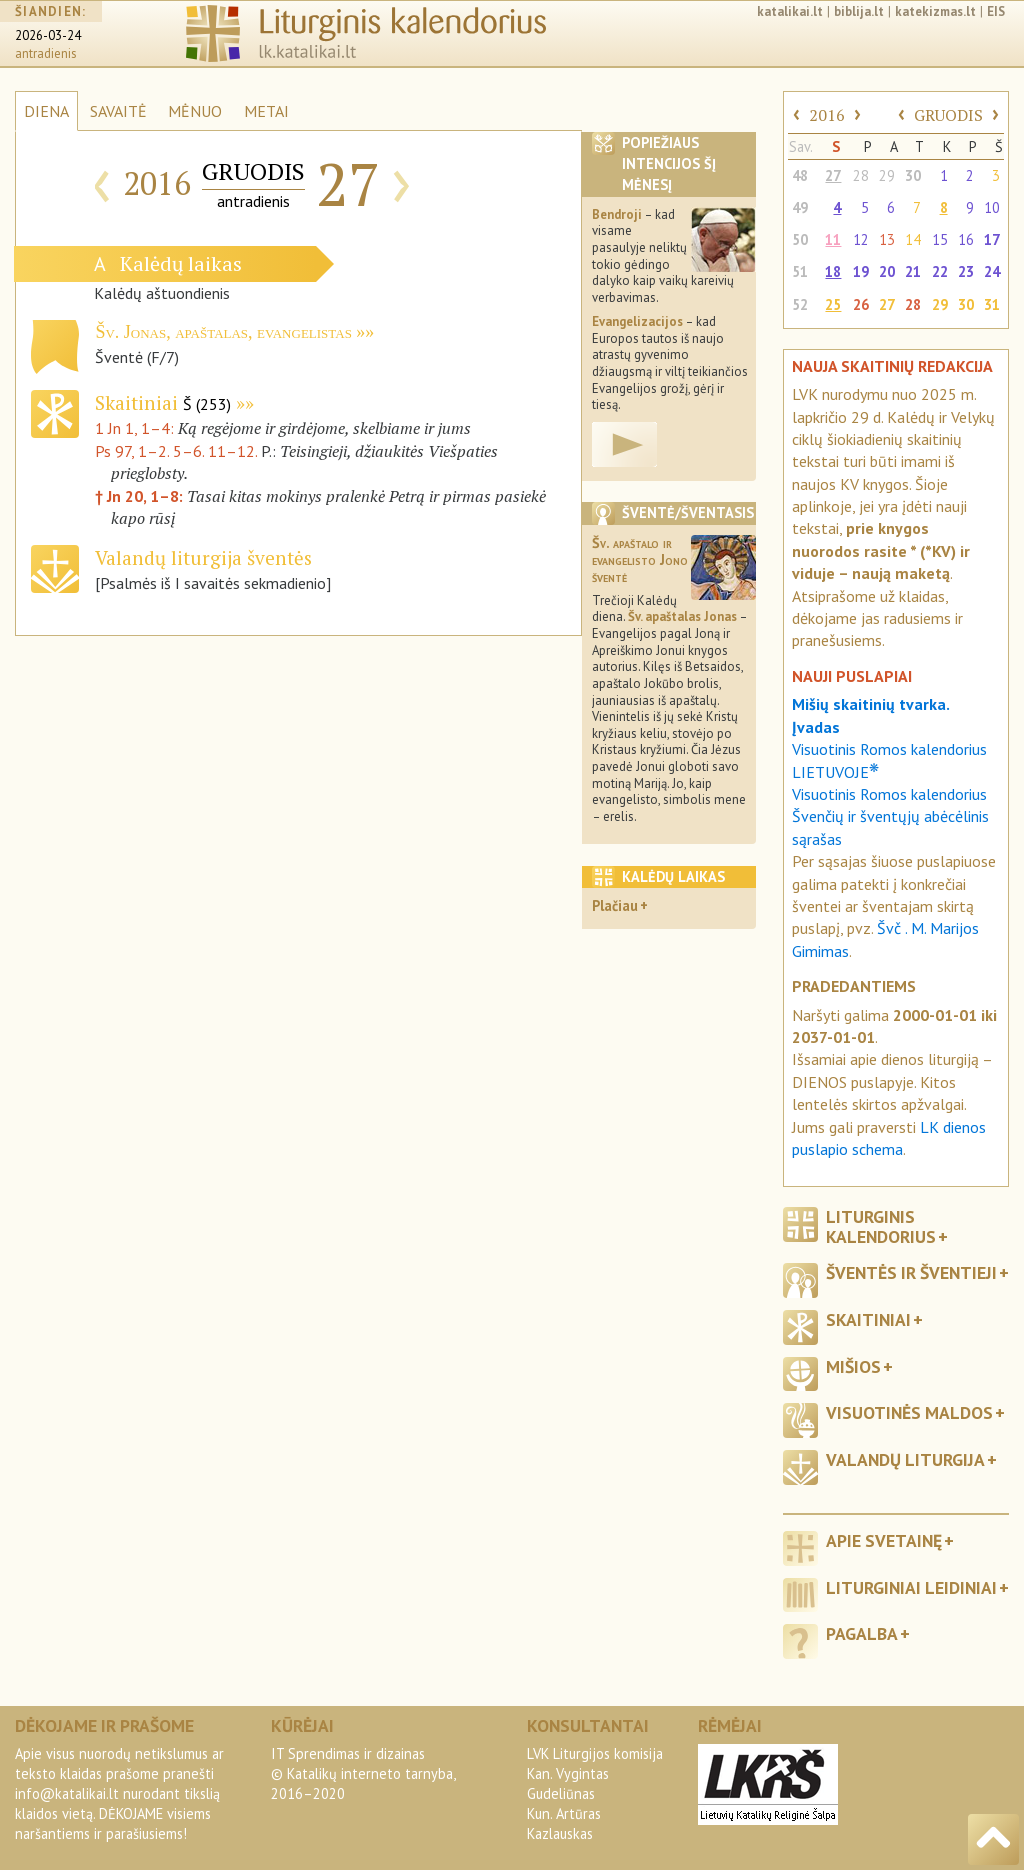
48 (800, 175)
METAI (266, 111)
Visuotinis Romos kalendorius (889, 794)
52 (800, 304)
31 (992, 304)
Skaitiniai (163, 402)
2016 (827, 115)
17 (992, 239)
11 (833, 239)
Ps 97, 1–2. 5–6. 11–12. (176, 451)
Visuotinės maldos (909, 1412)
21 (913, 271)
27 (833, 175)
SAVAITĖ (118, 111)
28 (861, 175)
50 (800, 239)
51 (800, 271)
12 (861, 239)
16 (966, 239)
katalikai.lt (790, 11)
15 (940, 239)
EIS (996, 11)
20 (887, 271)
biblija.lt (859, 11)
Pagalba (862, 1633)
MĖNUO (195, 111)
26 (861, 304)
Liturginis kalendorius (881, 1226)
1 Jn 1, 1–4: (136, 428)
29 (887, 175)
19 (861, 271)
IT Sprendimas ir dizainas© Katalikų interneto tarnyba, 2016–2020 (363, 1773)
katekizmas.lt (935, 11)
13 (887, 239)
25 (833, 304)
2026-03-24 (48, 35)
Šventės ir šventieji (911, 1272)
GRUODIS (948, 115)
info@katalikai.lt (67, 1793)
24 (992, 271)
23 (966, 271)
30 (913, 175)
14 (913, 239)
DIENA (46, 111)
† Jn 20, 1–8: (141, 496)
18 (833, 271)
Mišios (853, 1366)
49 (800, 207)
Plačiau (615, 905)
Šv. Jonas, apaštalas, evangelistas (223, 332)
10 (992, 207)
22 (940, 271)
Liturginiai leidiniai (911, 1587)
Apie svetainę (884, 1540)
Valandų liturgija (905, 1459)
